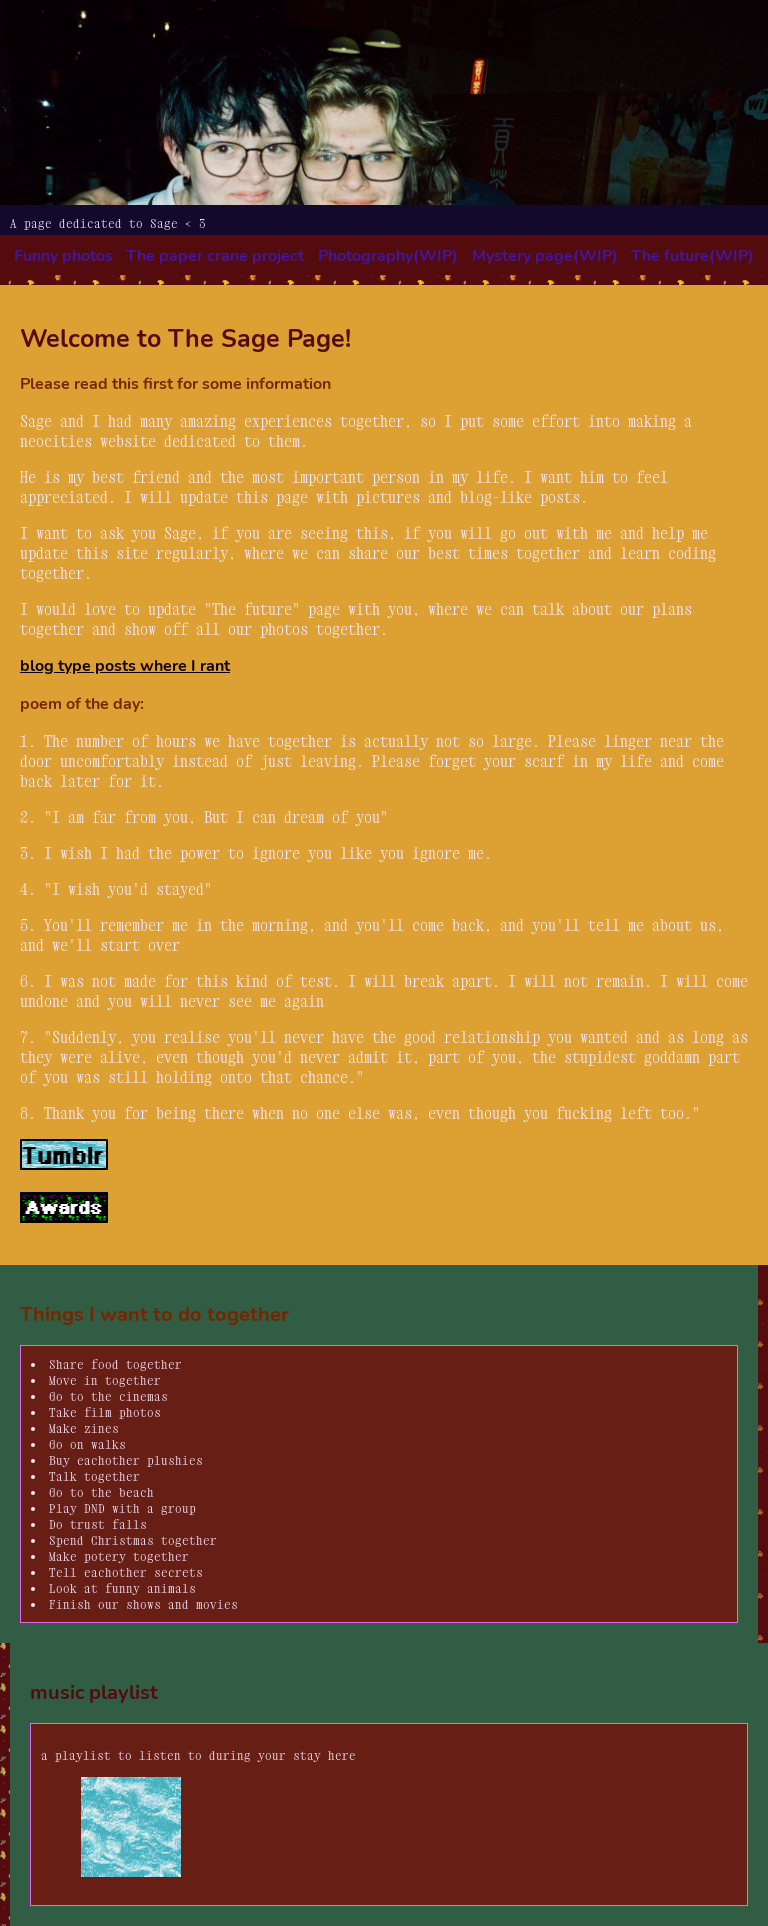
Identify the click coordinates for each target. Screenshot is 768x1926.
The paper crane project (215, 256)
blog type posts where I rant (125, 666)
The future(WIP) (692, 256)
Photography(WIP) (388, 256)
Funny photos (63, 256)
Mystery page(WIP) (545, 256)
